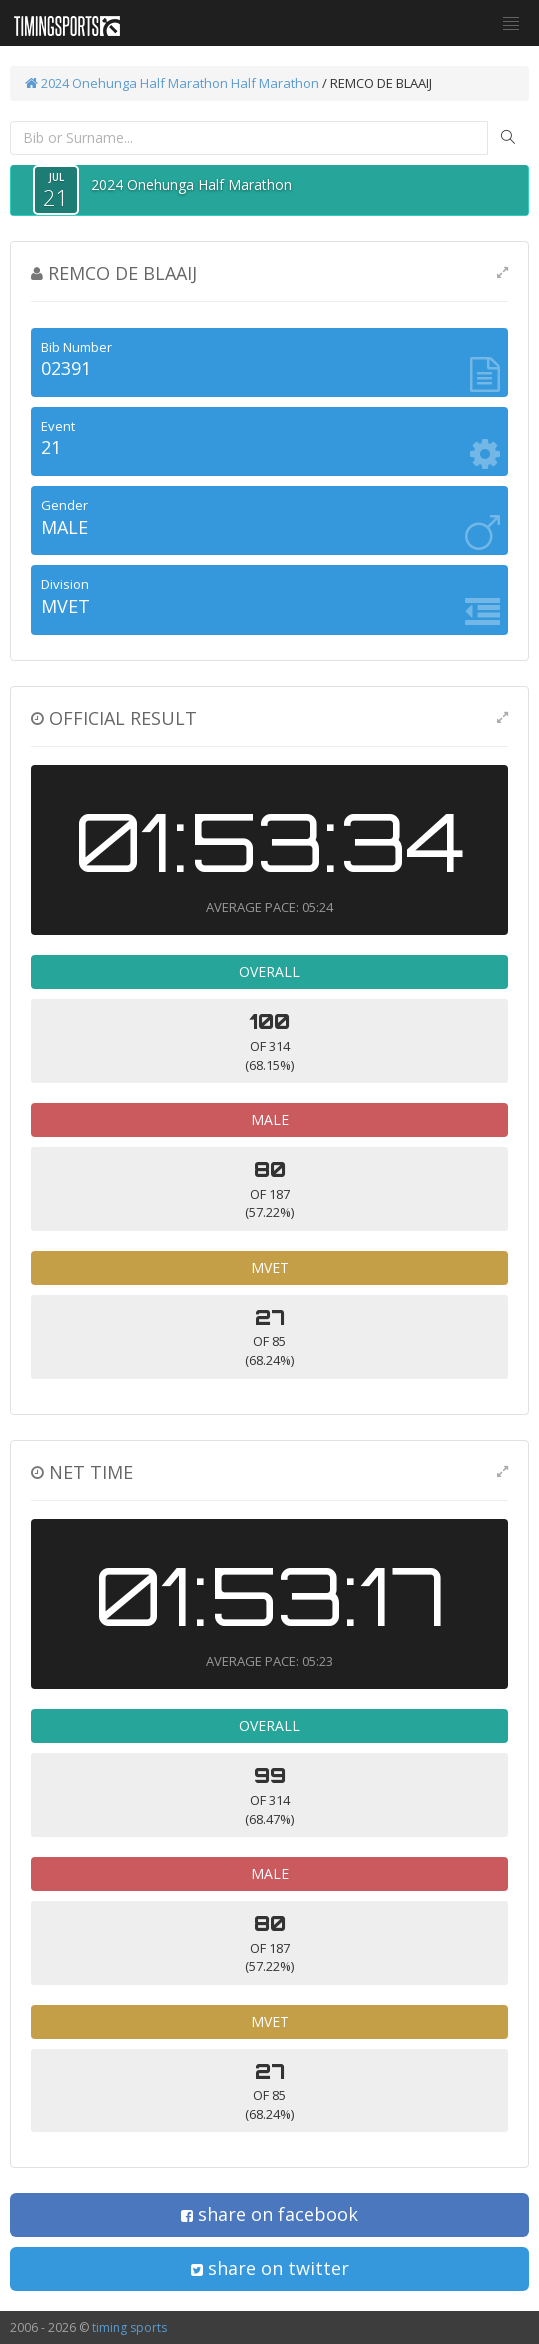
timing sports (129, 2327)
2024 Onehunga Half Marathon (126, 83)
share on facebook (269, 2214)
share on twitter (270, 2268)
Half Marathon (275, 83)
